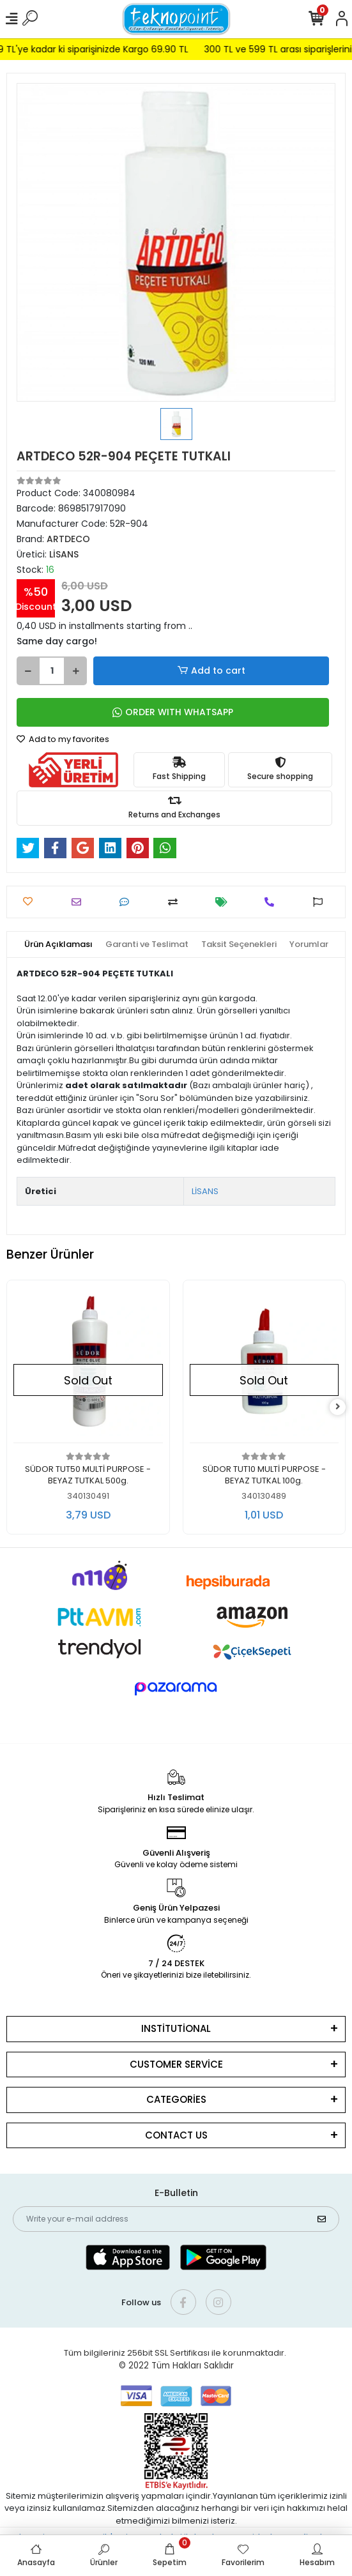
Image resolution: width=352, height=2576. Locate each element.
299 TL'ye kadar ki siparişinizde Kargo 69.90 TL (101, 49)
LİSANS (205, 1191)
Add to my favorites (63, 739)
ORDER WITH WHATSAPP (172, 712)
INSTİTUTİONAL (176, 2028)
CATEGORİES (176, 2099)
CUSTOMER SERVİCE (176, 2064)
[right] (338, 1407)
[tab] (58, 944)
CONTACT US (176, 2135)
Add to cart (211, 671)
